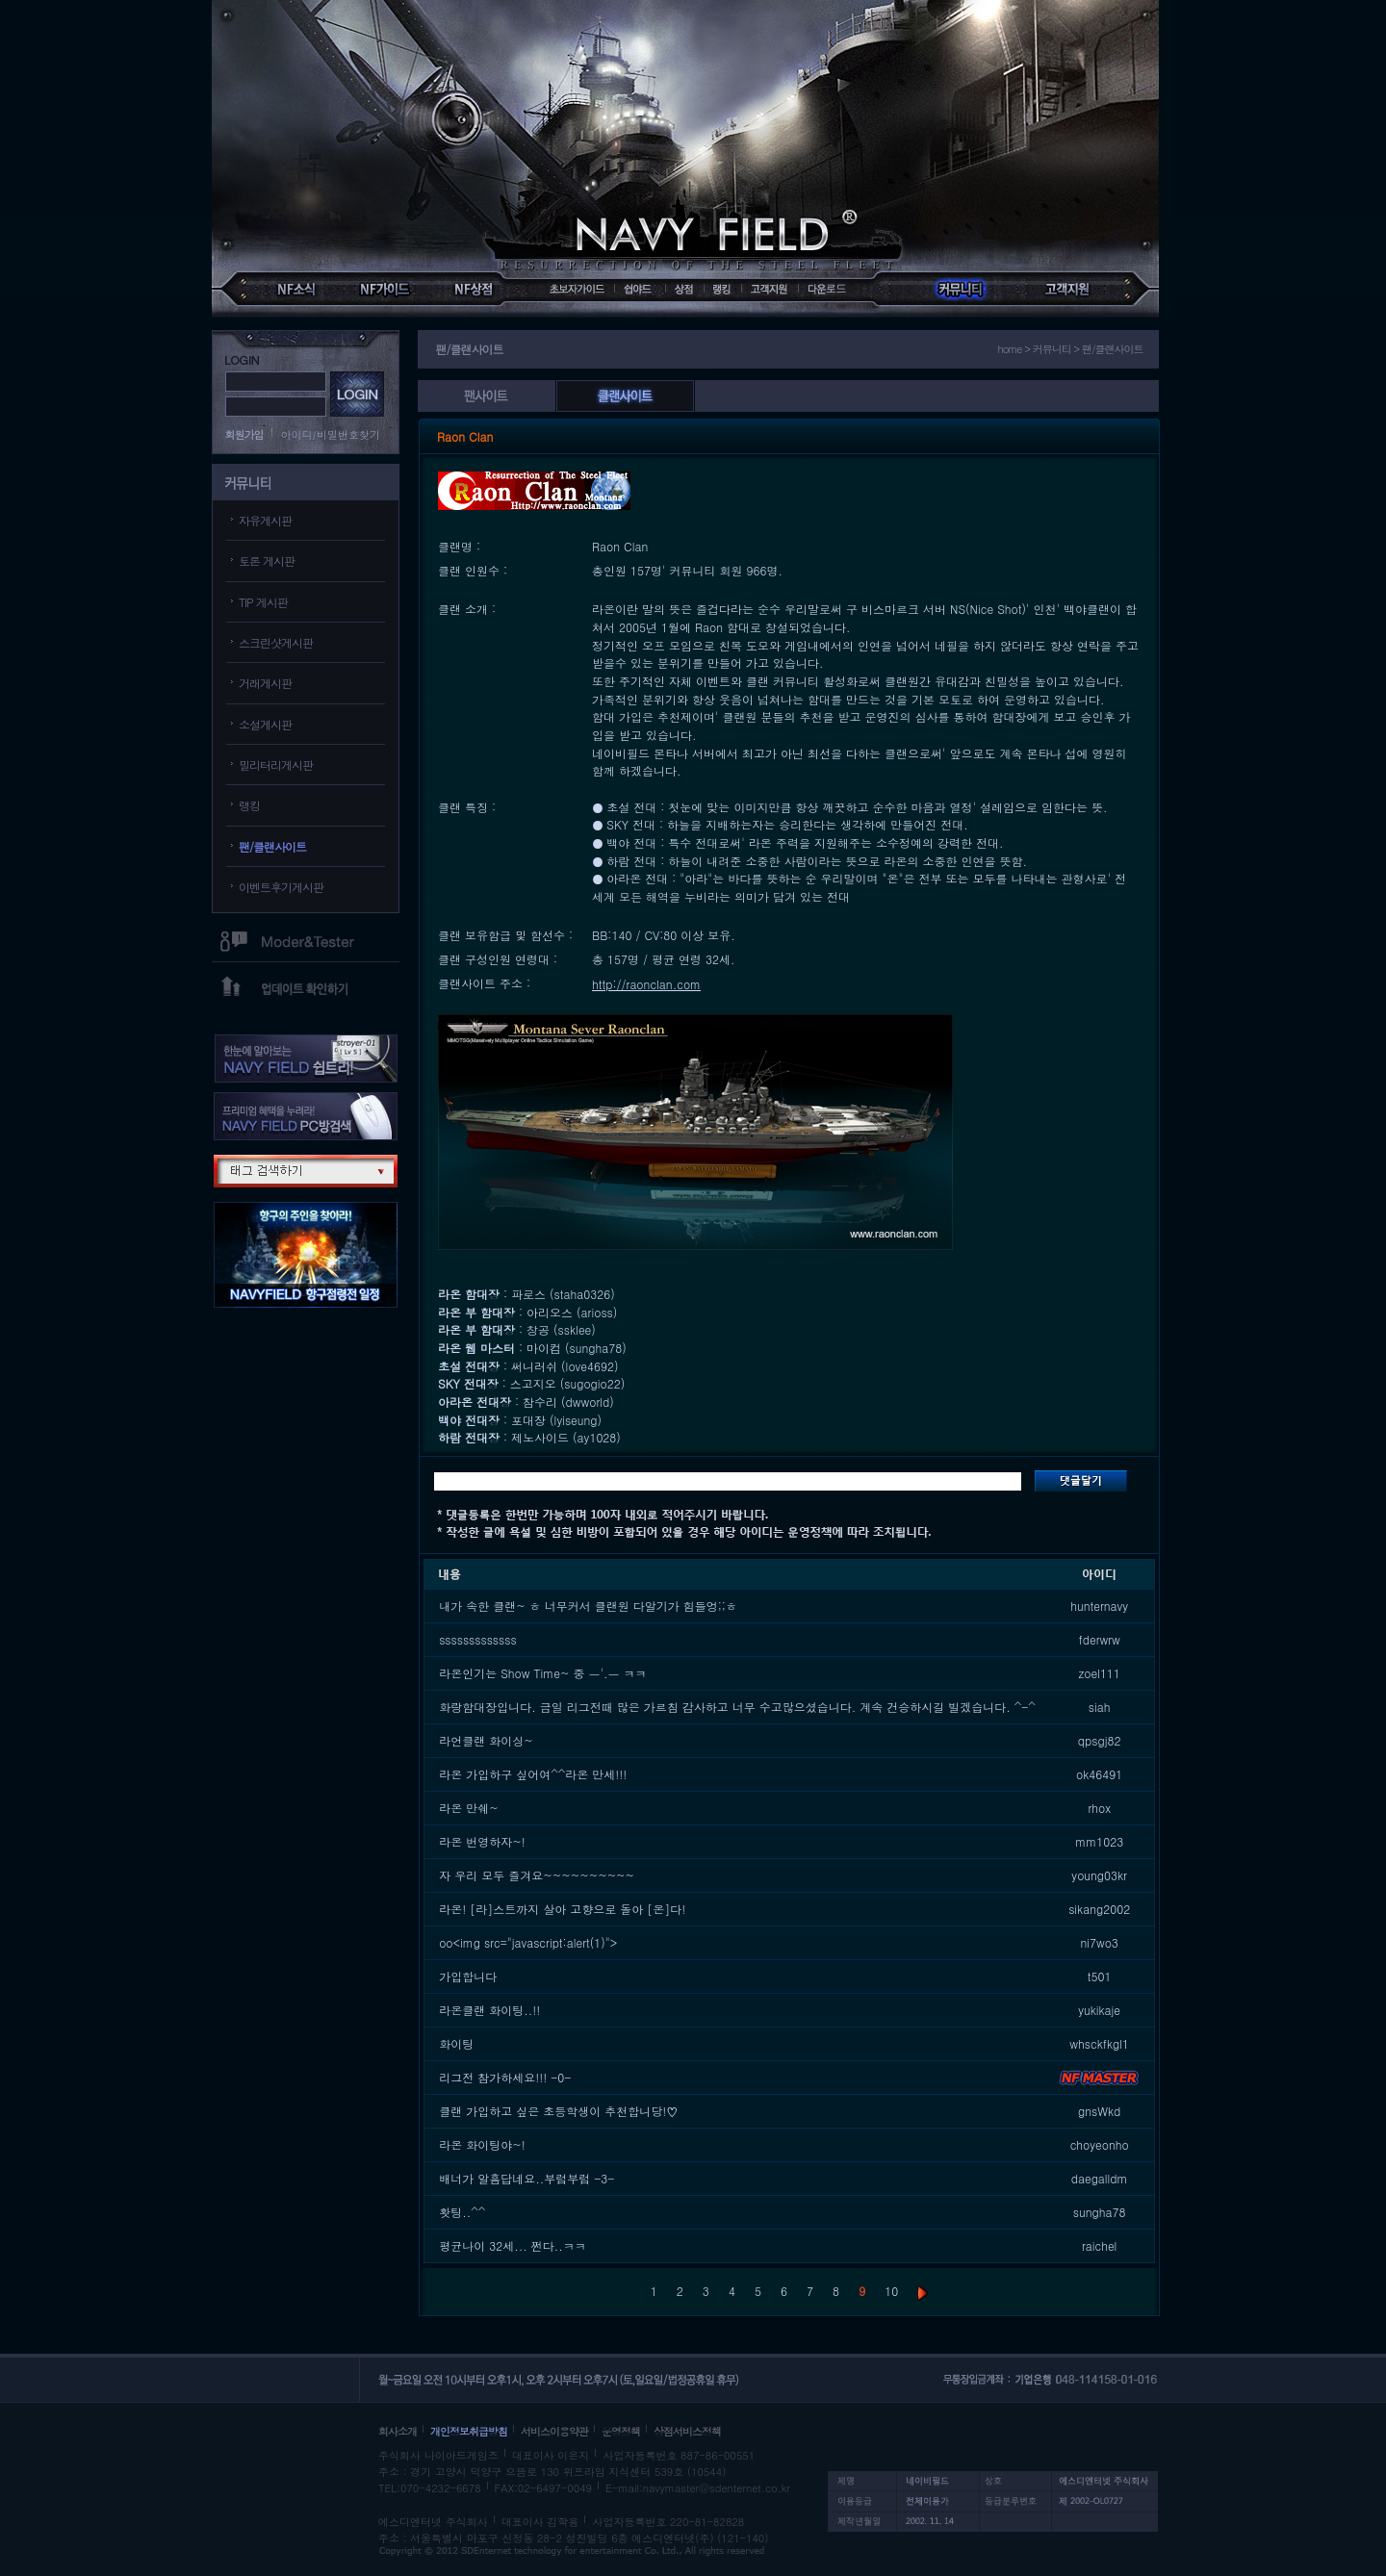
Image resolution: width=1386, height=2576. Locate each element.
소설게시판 (265, 724)
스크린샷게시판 (276, 642)
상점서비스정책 (687, 2431)
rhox (1099, 1807)
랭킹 (249, 805)
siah (1100, 1706)
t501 (1100, 1976)
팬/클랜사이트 (272, 846)
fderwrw (1099, 1639)
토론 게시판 (267, 560)
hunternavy (1099, 1605)
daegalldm (1099, 2178)
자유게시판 (265, 520)
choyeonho (1099, 2144)
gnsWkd (1099, 2111)
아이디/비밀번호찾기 (331, 434)
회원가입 (244, 434)
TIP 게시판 (263, 602)
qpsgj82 (1099, 1740)
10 (891, 2291)
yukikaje (1099, 2010)
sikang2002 (1099, 1908)
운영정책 (621, 2431)
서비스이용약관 (554, 2431)
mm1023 (1099, 1841)
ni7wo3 (1098, 1942)
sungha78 (1099, 2212)
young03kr (1099, 1875)
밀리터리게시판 (276, 764)
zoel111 (1098, 1673)
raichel (1099, 2245)
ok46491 (1099, 1774)
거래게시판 (265, 683)
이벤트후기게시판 (281, 887)
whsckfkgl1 (1099, 2043)
